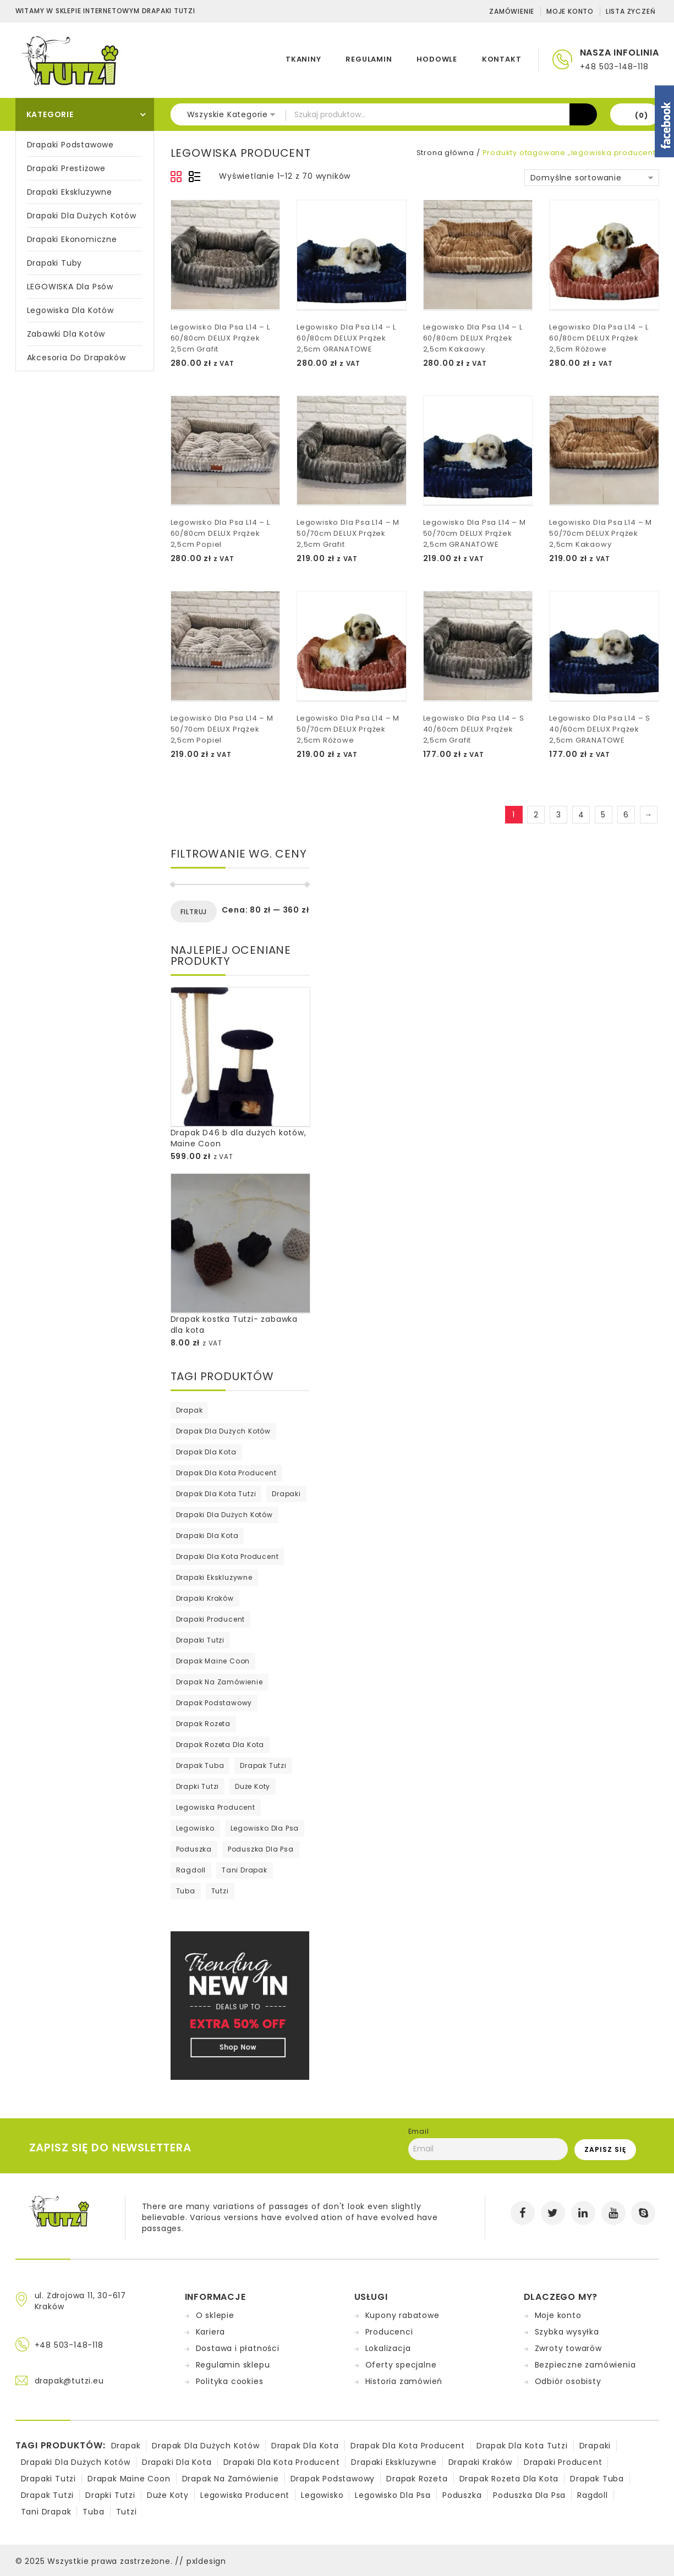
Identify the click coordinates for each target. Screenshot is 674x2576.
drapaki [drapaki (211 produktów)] (286, 1493)
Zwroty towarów (568, 2348)
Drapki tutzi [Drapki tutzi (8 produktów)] (198, 1786)
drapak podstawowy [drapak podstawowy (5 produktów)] (214, 1702)
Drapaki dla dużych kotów (81, 215)
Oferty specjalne (401, 2364)
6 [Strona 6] (626, 814)
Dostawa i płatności (238, 2348)
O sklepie (215, 2315)
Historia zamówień (404, 2381)
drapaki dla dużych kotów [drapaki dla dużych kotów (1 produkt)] (224, 1514)
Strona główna (445, 152)
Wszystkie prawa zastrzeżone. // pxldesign (136, 2561)
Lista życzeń (631, 11)
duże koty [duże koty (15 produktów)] (252, 1786)
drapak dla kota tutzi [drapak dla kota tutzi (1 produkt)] (216, 1493)
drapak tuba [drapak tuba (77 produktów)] (200, 1765)
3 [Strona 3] (558, 814)
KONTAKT (502, 59)
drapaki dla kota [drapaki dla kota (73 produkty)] (207, 1535)
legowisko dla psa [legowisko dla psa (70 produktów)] (265, 1828)
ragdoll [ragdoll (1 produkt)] (191, 1870)
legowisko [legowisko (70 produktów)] (195, 1828)
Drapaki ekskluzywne (69, 191)
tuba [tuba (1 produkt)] (185, 1891)
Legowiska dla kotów (70, 310)
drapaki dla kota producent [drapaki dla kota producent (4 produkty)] (227, 1556)
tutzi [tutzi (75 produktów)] (220, 1891)
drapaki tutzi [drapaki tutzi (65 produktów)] (200, 1640)
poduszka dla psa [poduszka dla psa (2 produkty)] (261, 1849)
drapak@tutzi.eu (69, 2380)
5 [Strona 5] (603, 814)
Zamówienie (511, 11)
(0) (641, 115)
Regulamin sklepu (233, 2364)
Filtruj (193, 911)
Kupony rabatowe (402, 2315)
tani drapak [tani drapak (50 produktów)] (244, 1870)
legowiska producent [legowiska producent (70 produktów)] (215, 1807)
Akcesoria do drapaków (76, 357)
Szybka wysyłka (567, 2331)
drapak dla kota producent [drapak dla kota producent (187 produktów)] (226, 1473)
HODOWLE (437, 59)
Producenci (389, 2331)
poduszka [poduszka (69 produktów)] (194, 1849)
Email (418, 2131)
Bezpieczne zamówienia (585, 2364)
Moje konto (570, 11)
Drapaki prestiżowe (66, 168)
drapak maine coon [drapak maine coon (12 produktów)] (213, 1661)
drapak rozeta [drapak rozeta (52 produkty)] (203, 1723)
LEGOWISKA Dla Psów (70, 286)
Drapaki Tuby (55, 262)
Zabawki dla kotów (66, 333)
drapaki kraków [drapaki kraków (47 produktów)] (205, 1598)
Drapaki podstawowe (70, 144)
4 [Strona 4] (581, 814)
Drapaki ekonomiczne (72, 239)
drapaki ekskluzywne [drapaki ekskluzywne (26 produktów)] (214, 1577)
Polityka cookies (230, 2381)
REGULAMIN (369, 59)
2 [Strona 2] (536, 814)
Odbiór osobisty (568, 2381)
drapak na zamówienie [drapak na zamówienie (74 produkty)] (219, 1682)
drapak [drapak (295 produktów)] (189, 1410)
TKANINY (303, 59)
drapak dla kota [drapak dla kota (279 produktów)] (206, 1452)
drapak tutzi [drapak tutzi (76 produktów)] (263, 1765)
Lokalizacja (388, 2348)
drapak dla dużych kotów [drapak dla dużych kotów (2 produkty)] (223, 1431)
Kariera (211, 2331)
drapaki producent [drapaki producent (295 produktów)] (210, 1619)
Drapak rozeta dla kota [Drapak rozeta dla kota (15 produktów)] (220, 1744)
